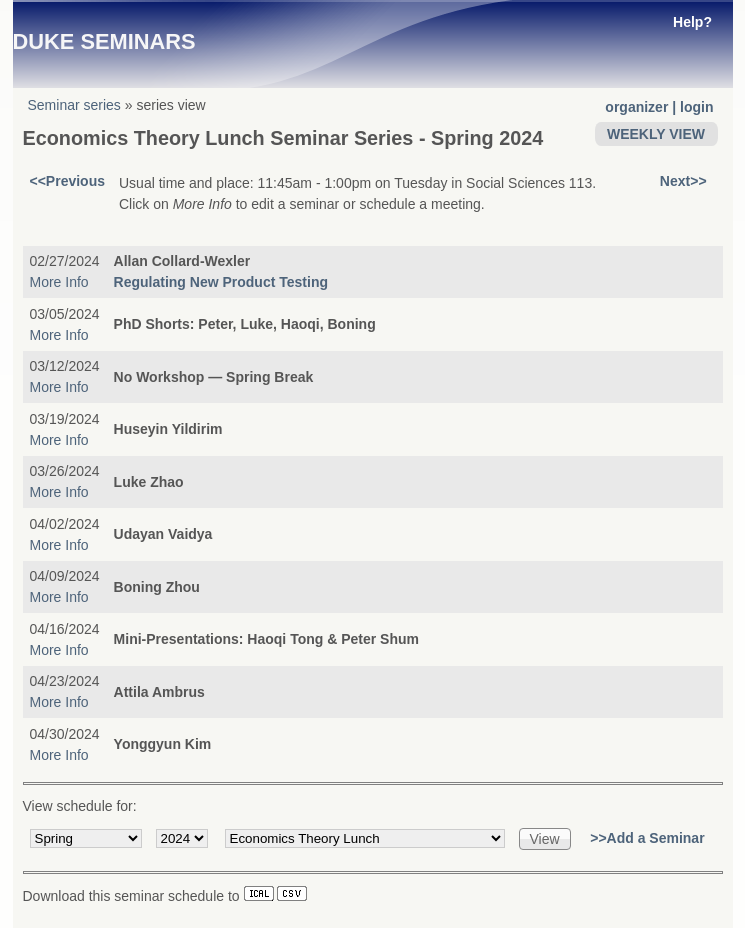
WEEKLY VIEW (656, 134)
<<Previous (68, 181)
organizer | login (659, 107)
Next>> (683, 181)
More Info (59, 282)
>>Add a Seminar (647, 838)
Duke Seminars (104, 41)
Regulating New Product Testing (221, 282)
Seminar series (74, 105)
